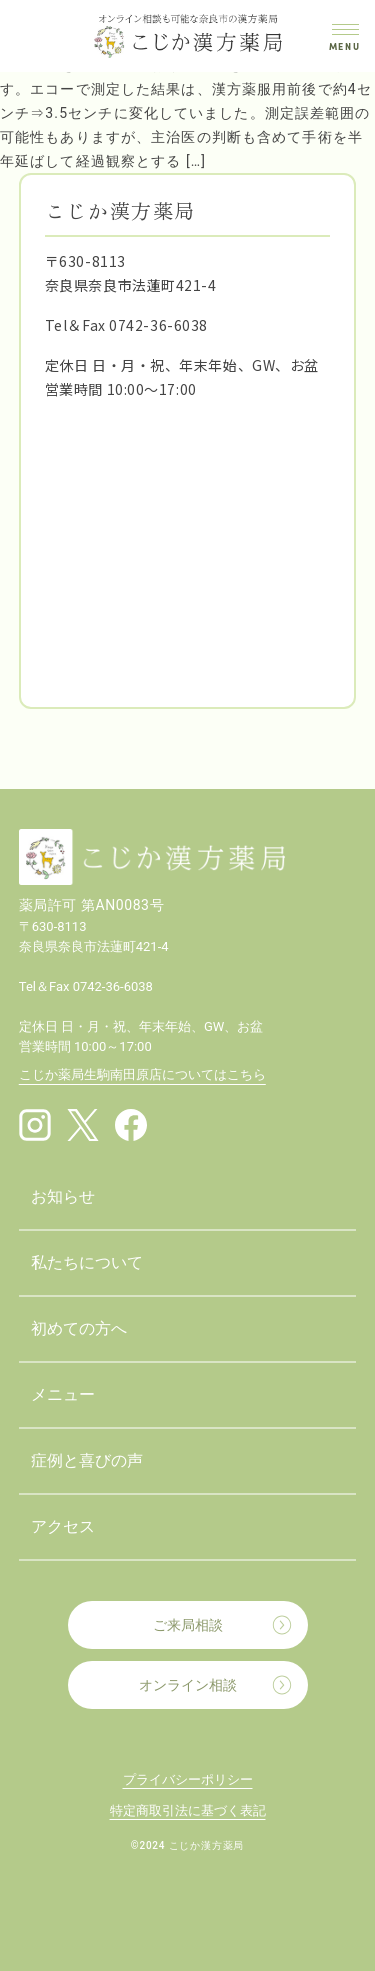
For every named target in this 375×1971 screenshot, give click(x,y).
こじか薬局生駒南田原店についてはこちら (142, 1074)
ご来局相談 (188, 1625)
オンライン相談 (188, 1685)
